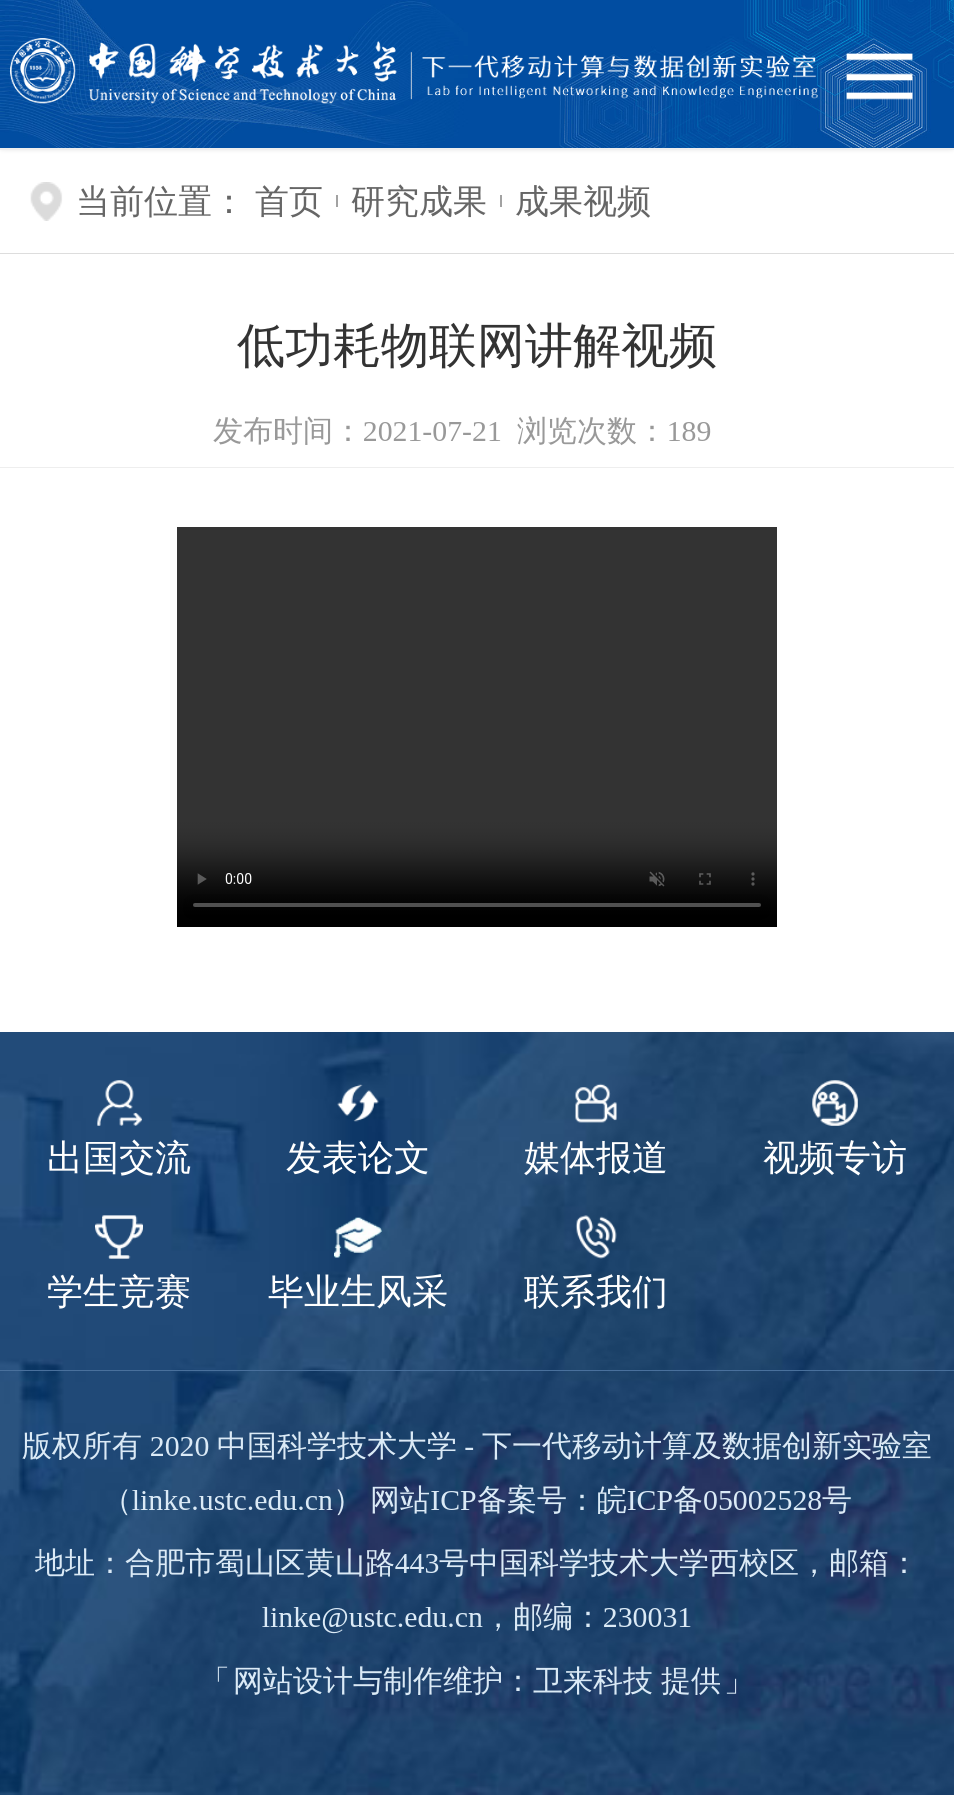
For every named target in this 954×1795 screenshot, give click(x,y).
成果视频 (583, 201)
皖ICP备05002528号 (725, 1499)
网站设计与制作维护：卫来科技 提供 (476, 1680)
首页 (289, 201)
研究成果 (419, 201)
